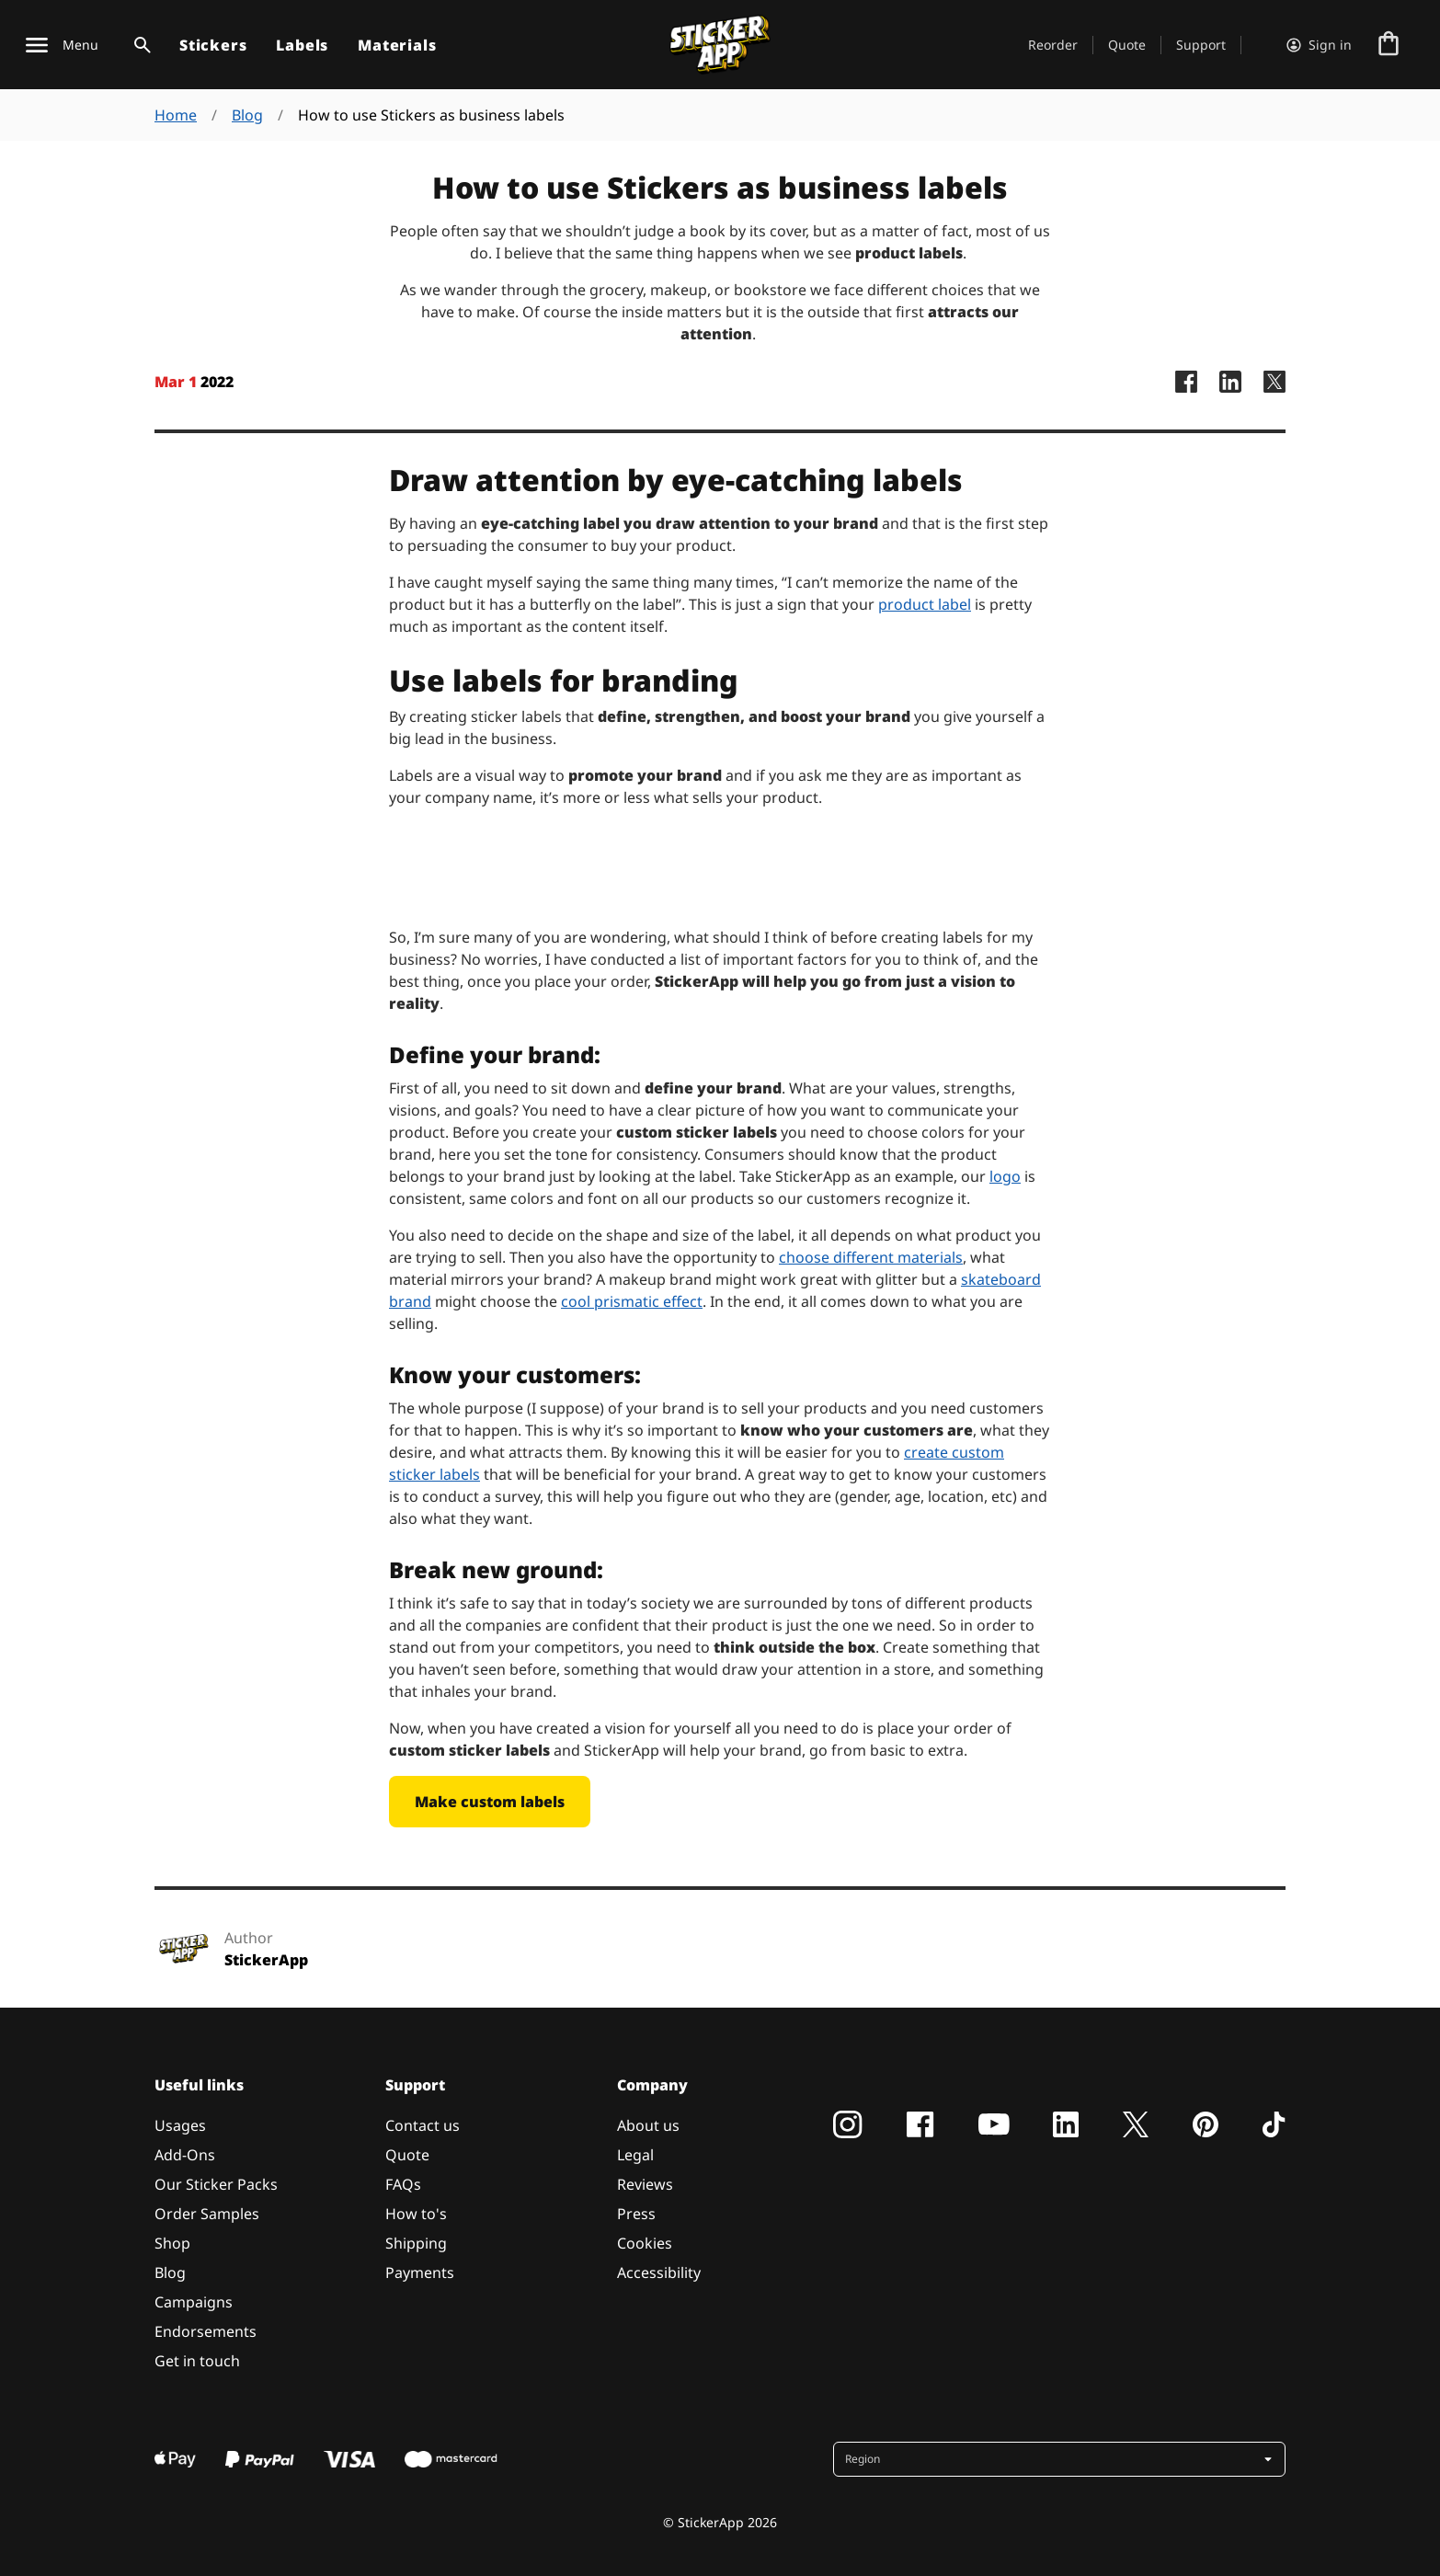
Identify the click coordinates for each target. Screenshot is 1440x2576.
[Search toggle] (139, 45)
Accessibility (659, 2272)
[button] (1061, 2459)
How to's (416, 2214)
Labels (302, 45)
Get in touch (197, 2361)
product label (924, 604)
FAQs (403, 2184)
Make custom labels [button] (490, 1802)
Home (175, 115)
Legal (635, 2155)
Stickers (212, 45)
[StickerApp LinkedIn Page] (1230, 400)
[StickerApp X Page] (1274, 400)
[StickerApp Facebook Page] (1186, 400)
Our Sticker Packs (216, 2184)
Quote (1127, 44)
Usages (180, 2125)
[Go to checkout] (1388, 45)
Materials (397, 45)
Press (636, 2214)
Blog (247, 115)
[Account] (1319, 45)
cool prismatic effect (632, 1301)
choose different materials (871, 1257)
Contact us (422, 2125)
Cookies (644, 2243)
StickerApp (266, 1960)
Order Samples (206, 2214)
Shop (172, 2243)
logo (1005, 1176)
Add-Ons (184, 2155)
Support (1201, 44)
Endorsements (205, 2331)
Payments (419, 2272)
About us (648, 2125)
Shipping (416, 2243)
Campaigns (193, 2302)
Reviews (645, 2184)
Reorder (1053, 44)
